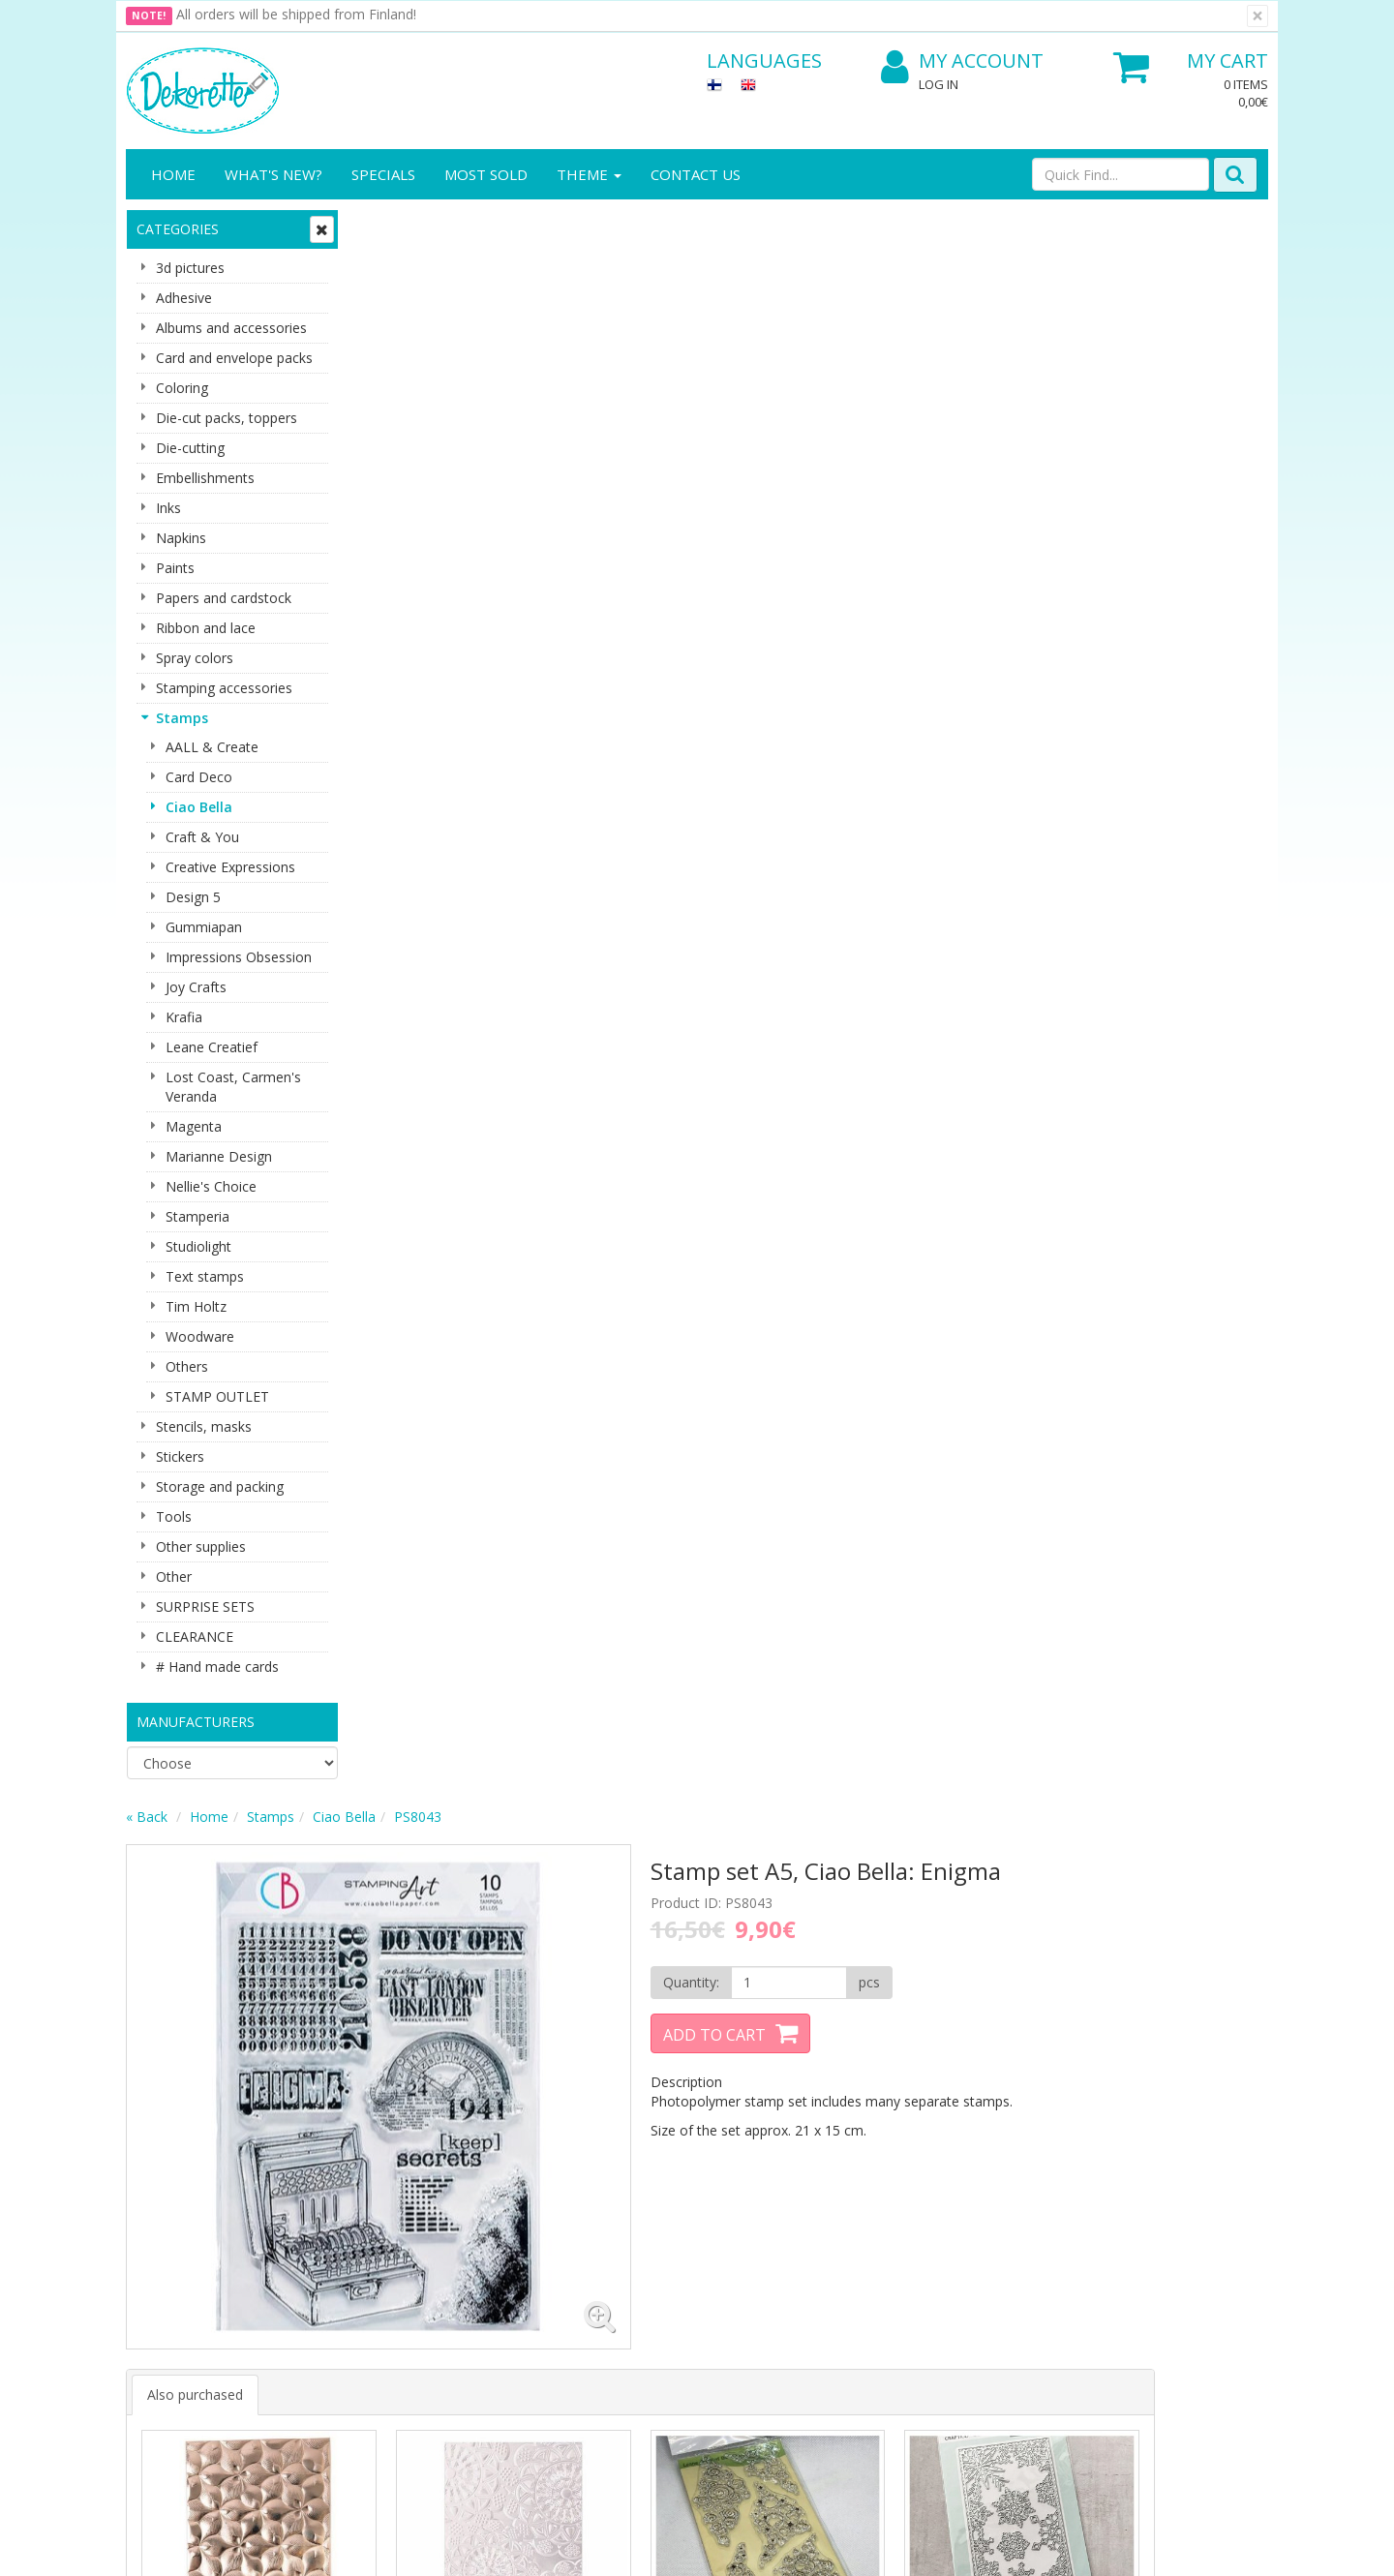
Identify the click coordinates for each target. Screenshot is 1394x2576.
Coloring (182, 388)
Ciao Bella (199, 807)
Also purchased (427, 744)
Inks (168, 508)
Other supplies (201, 1546)
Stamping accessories (224, 688)
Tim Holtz (196, 1306)
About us (157, 2191)
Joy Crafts (196, 987)
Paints (175, 568)
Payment (331, 2278)
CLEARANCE (194, 1636)
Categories (177, 229)
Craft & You (202, 837)
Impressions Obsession (239, 957)
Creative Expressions (230, 867)
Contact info (167, 2220)
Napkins (181, 538)
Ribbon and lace (206, 628)
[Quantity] (946, 392)
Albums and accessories (231, 327)
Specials (383, 174)
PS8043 (650, 226)
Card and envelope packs (234, 358)
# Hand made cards (217, 1666)
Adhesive (184, 297)
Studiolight (198, 1246)
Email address (475, 1993)
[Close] (1257, 16)
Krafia (184, 1017)
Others (187, 1366)
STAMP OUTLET (217, 1396)
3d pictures (190, 267)
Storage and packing (220, 1486)
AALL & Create (212, 747)
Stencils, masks (204, 1426)
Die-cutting (190, 448)
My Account (962, 61)
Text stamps (205, 1276)
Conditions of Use (359, 2249)
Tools (174, 1516)
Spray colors (194, 658)
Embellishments (205, 478)
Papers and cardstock (223, 598)
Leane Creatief (212, 1047)
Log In (938, 84)
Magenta (194, 1126)
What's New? (273, 174)
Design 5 (193, 897)
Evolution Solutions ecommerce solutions (1147, 2546)
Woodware (200, 1336)
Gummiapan (204, 927)
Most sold (486, 174)
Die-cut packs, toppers (226, 418)
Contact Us (696, 174)
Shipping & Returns (362, 2220)
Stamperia (197, 1216)
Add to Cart (886, 444)
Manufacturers (195, 1721)
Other (174, 1576)
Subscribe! (470, 2071)
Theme (589, 174)
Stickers (180, 1456)
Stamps (182, 718)
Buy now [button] (467, 1079)
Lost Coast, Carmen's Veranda (233, 1087)
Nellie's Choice (211, 1186)
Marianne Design (219, 1156)
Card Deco (199, 777)
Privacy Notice (348, 2191)
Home (173, 174)
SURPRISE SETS (205, 1606)
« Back (379, 226)
